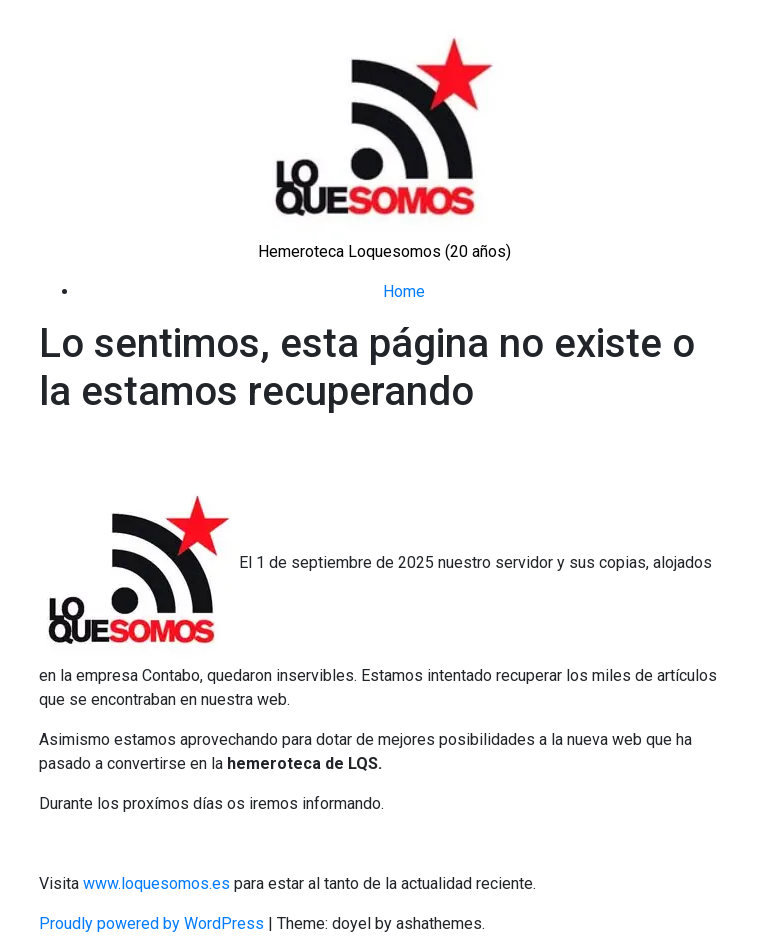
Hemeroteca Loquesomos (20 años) (384, 251)
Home (404, 291)
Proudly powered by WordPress (153, 923)
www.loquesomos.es (154, 883)
